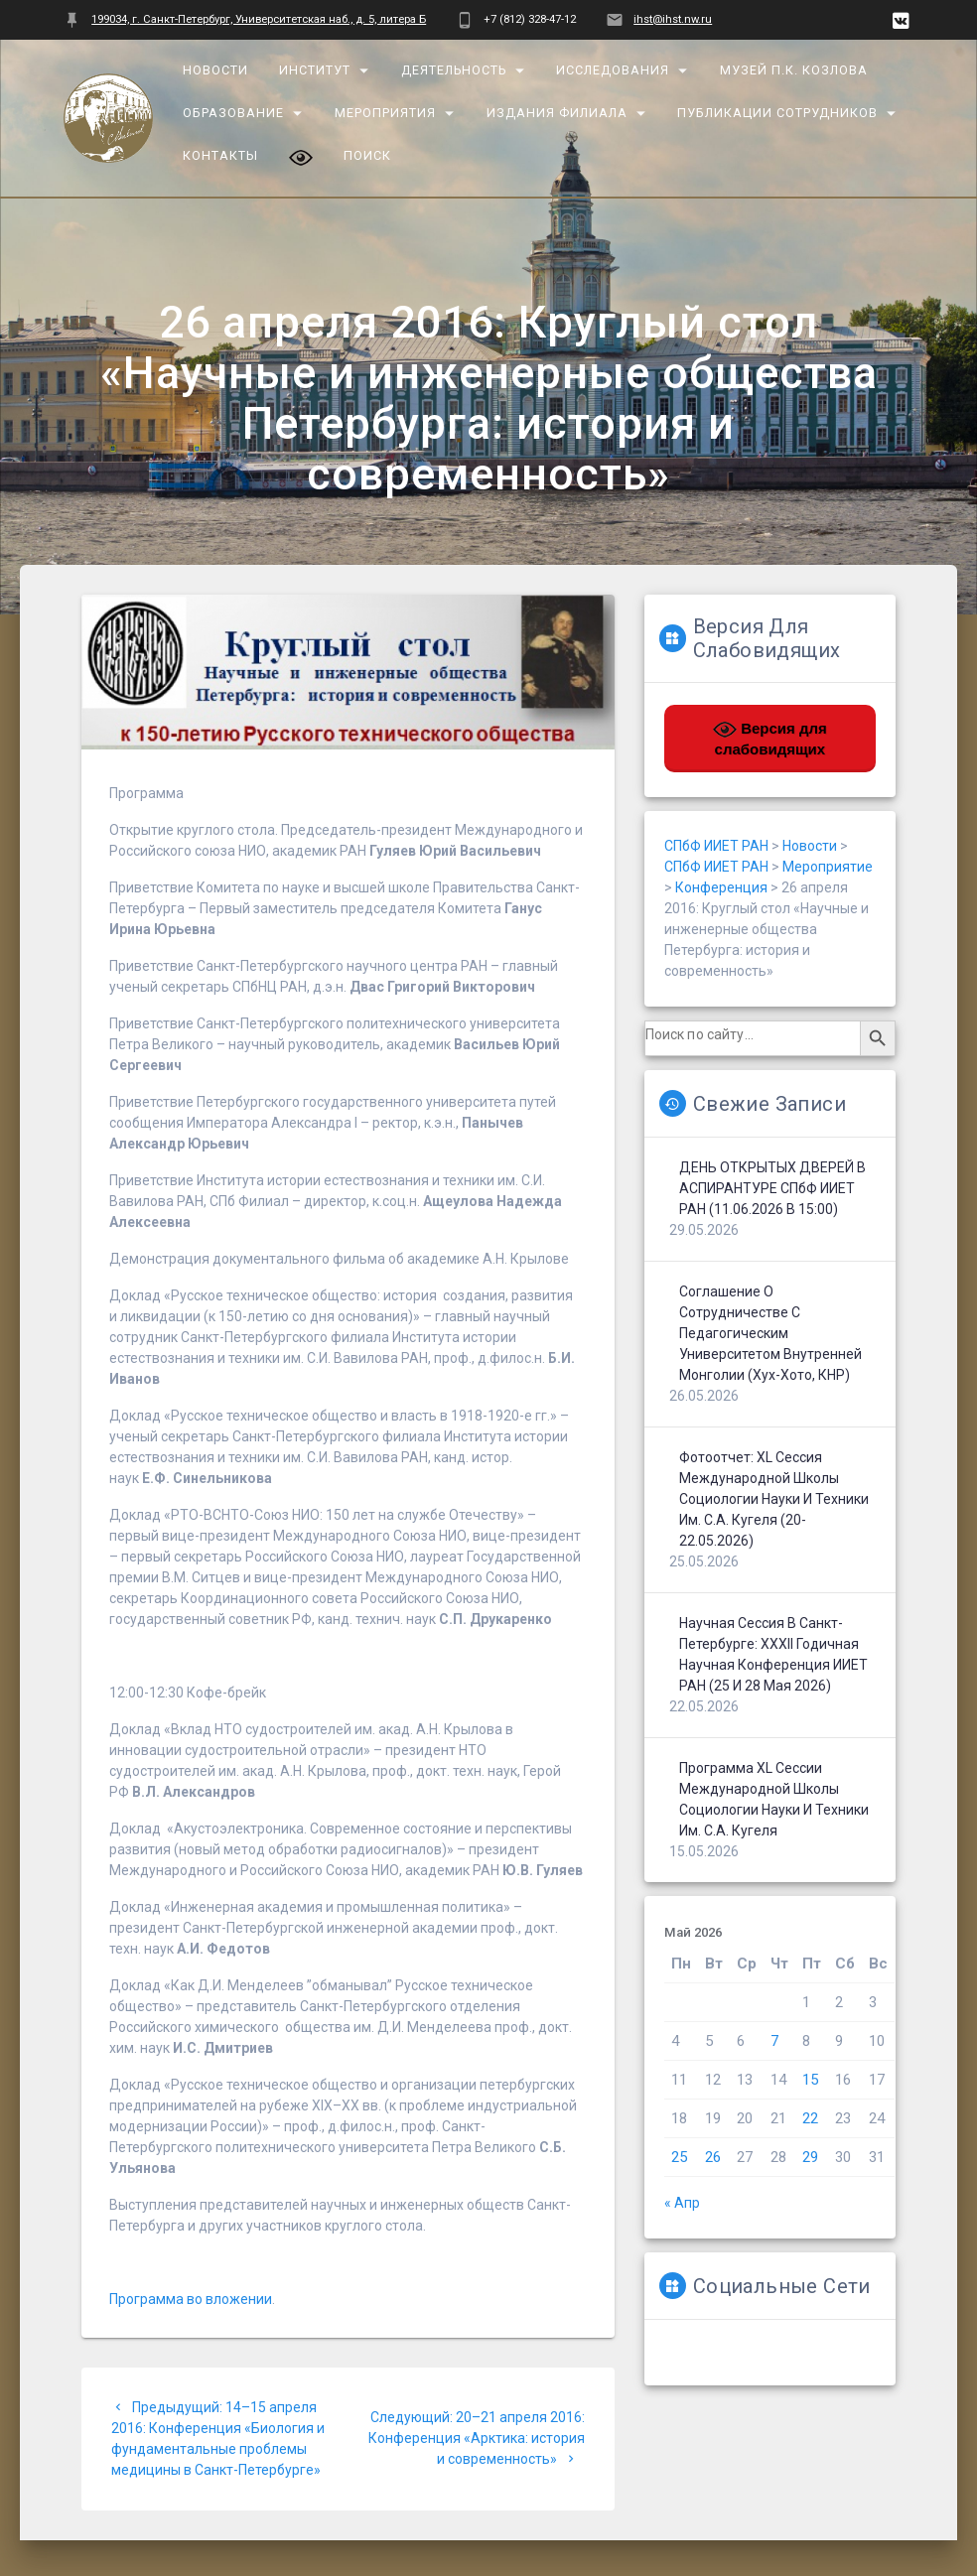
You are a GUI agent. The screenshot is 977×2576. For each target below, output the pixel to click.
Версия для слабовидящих (770, 737)
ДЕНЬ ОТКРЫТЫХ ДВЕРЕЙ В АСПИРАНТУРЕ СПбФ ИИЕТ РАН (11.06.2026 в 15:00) (772, 1188)
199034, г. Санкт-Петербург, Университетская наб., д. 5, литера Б (258, 19)
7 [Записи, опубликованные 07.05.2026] (774, 2041)
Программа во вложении (190, 2299)
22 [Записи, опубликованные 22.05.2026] (810, 2118)
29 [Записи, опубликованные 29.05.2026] (810, 2157)
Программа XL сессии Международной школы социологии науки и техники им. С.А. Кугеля (774, 1799)
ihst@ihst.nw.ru (672, 19)
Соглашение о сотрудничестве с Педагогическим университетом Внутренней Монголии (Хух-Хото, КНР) (770, 1333)
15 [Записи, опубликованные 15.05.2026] (810, 2080)
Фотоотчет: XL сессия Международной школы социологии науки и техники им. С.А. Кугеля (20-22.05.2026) (774, 1499)
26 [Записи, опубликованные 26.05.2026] (713, 2157)
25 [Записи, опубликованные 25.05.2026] (679, 2157)
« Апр (682, 2203)
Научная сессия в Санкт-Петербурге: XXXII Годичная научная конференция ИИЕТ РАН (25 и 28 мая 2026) (773, 1654)
